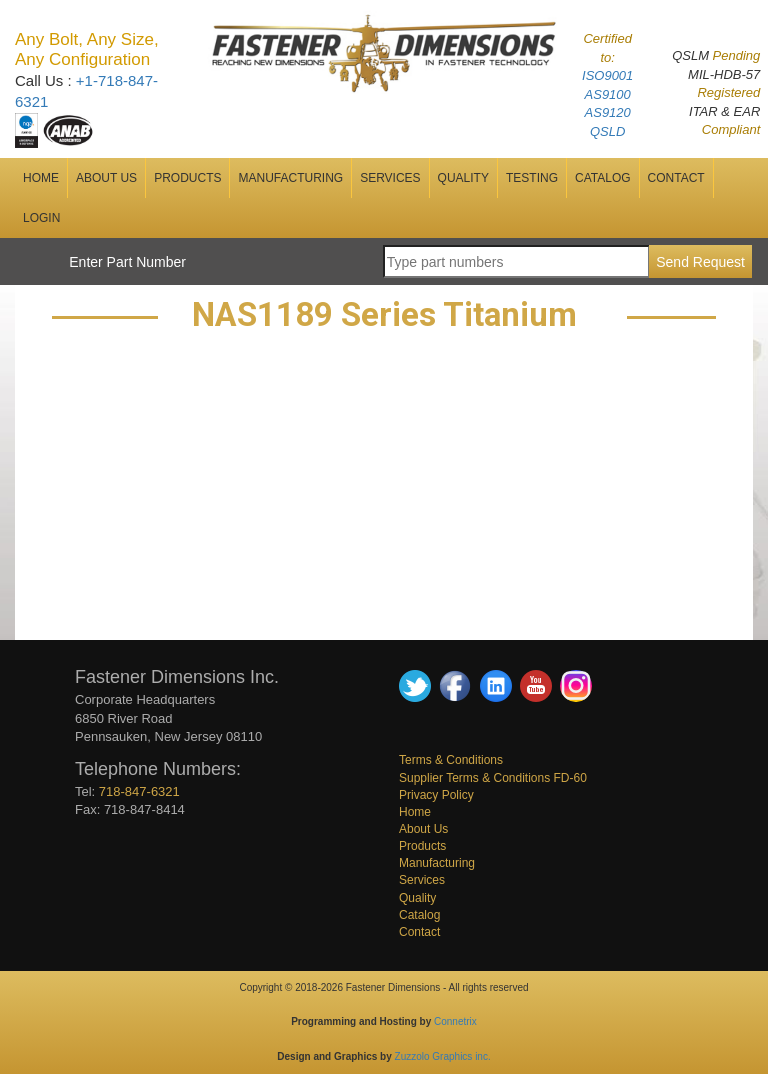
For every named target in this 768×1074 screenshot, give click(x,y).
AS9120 (608, 112)
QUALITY (463, 178)
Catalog (419, 915)
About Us (423, 829)
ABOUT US (106, 178)
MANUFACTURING (290, 178)
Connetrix (455, 1021)
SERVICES (390, 178)
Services (422, 880)
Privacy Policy (436, 795)
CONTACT (676, 178)
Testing (532, 178)
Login (41, 218)
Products (187, 178)
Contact (419, 932)
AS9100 (608, 94)
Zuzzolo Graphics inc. (443, 1056)
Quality (417, 898)
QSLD (607, 131)
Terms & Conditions (451, 760)
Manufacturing (437, 863)
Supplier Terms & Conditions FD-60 (493, 778)
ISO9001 (607, 75)
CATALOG (603, 178)
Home (415, 812)
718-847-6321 (139, 791)
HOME (41, 178)
